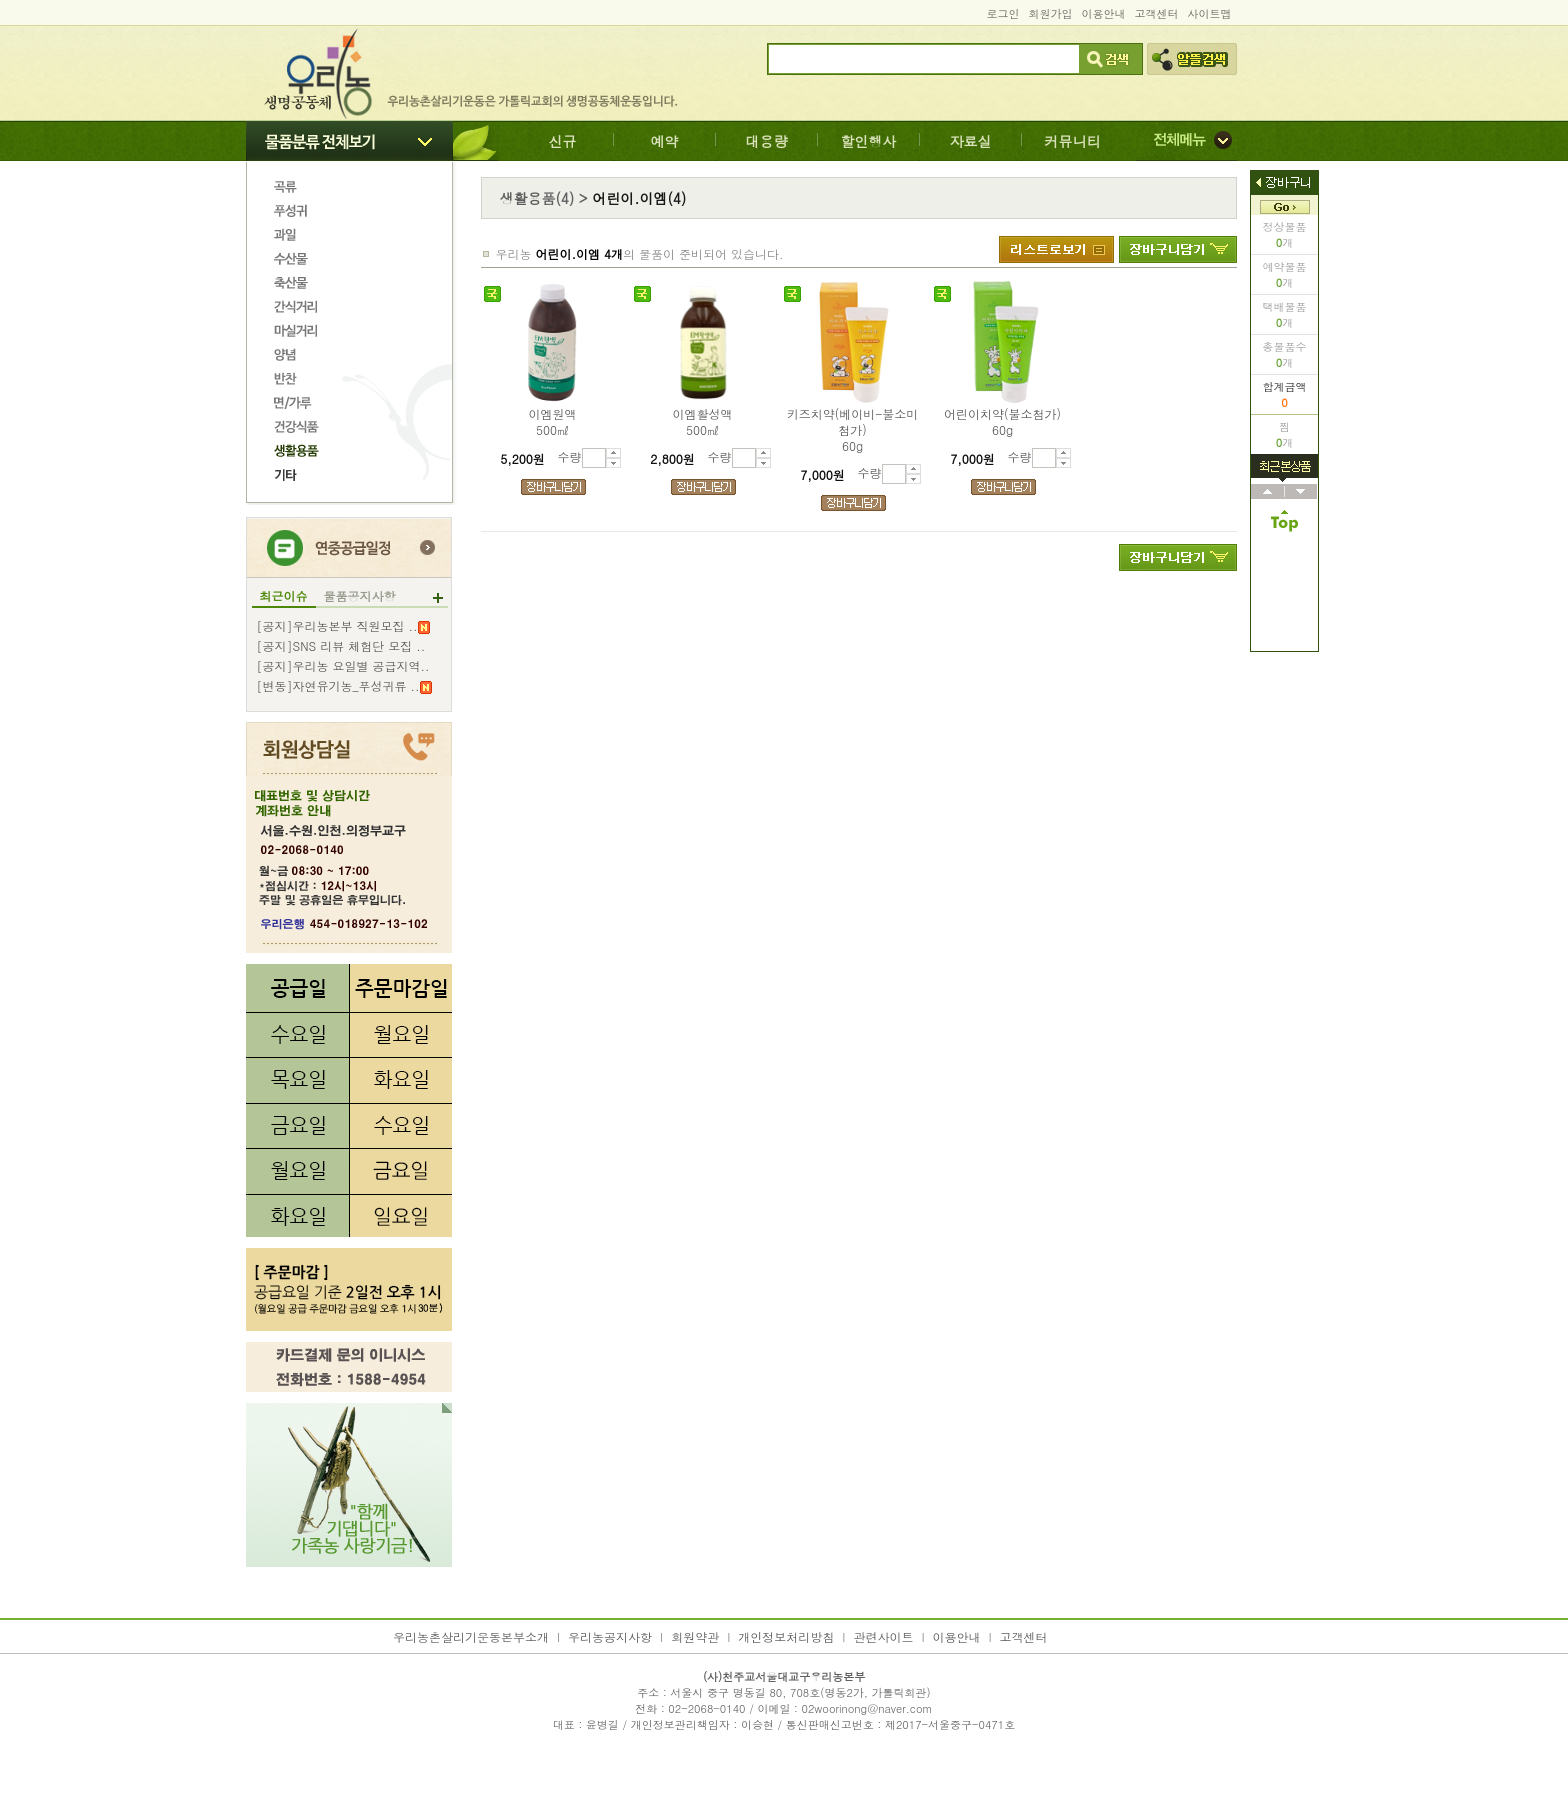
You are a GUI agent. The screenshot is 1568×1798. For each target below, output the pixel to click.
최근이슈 (284, 596)
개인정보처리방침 (786, 1636)
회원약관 (695, 1636)
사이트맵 (1210, 13)
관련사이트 (883, 1636)
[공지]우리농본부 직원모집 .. (343, 626)
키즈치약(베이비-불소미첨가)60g (853, 430)
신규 (563, 141)
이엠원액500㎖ (553, 422)
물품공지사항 (360, 596)
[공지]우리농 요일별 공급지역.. (343, 666)
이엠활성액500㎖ (703, 422)
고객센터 (1157, 13)
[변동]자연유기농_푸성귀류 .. (344, 686)
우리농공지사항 (610, 1636)
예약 (665, 141)
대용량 (767, 141)
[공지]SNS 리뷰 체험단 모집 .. (341, 646)
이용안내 (1104, 13)
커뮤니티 (1073, 141)
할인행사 (869, 141)
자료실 (971, 141)
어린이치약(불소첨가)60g (1002, 422)
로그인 (1003, 13)
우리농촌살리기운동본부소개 (471, 1636)
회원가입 (1051, 13)
